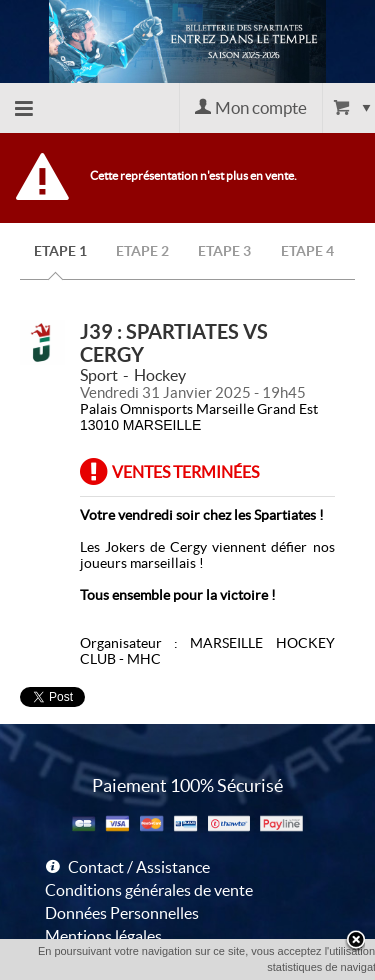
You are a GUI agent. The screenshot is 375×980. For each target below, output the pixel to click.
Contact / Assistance (139, 867)
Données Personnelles (122, 913)
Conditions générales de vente (149, 890)
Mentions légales (103, 936)
